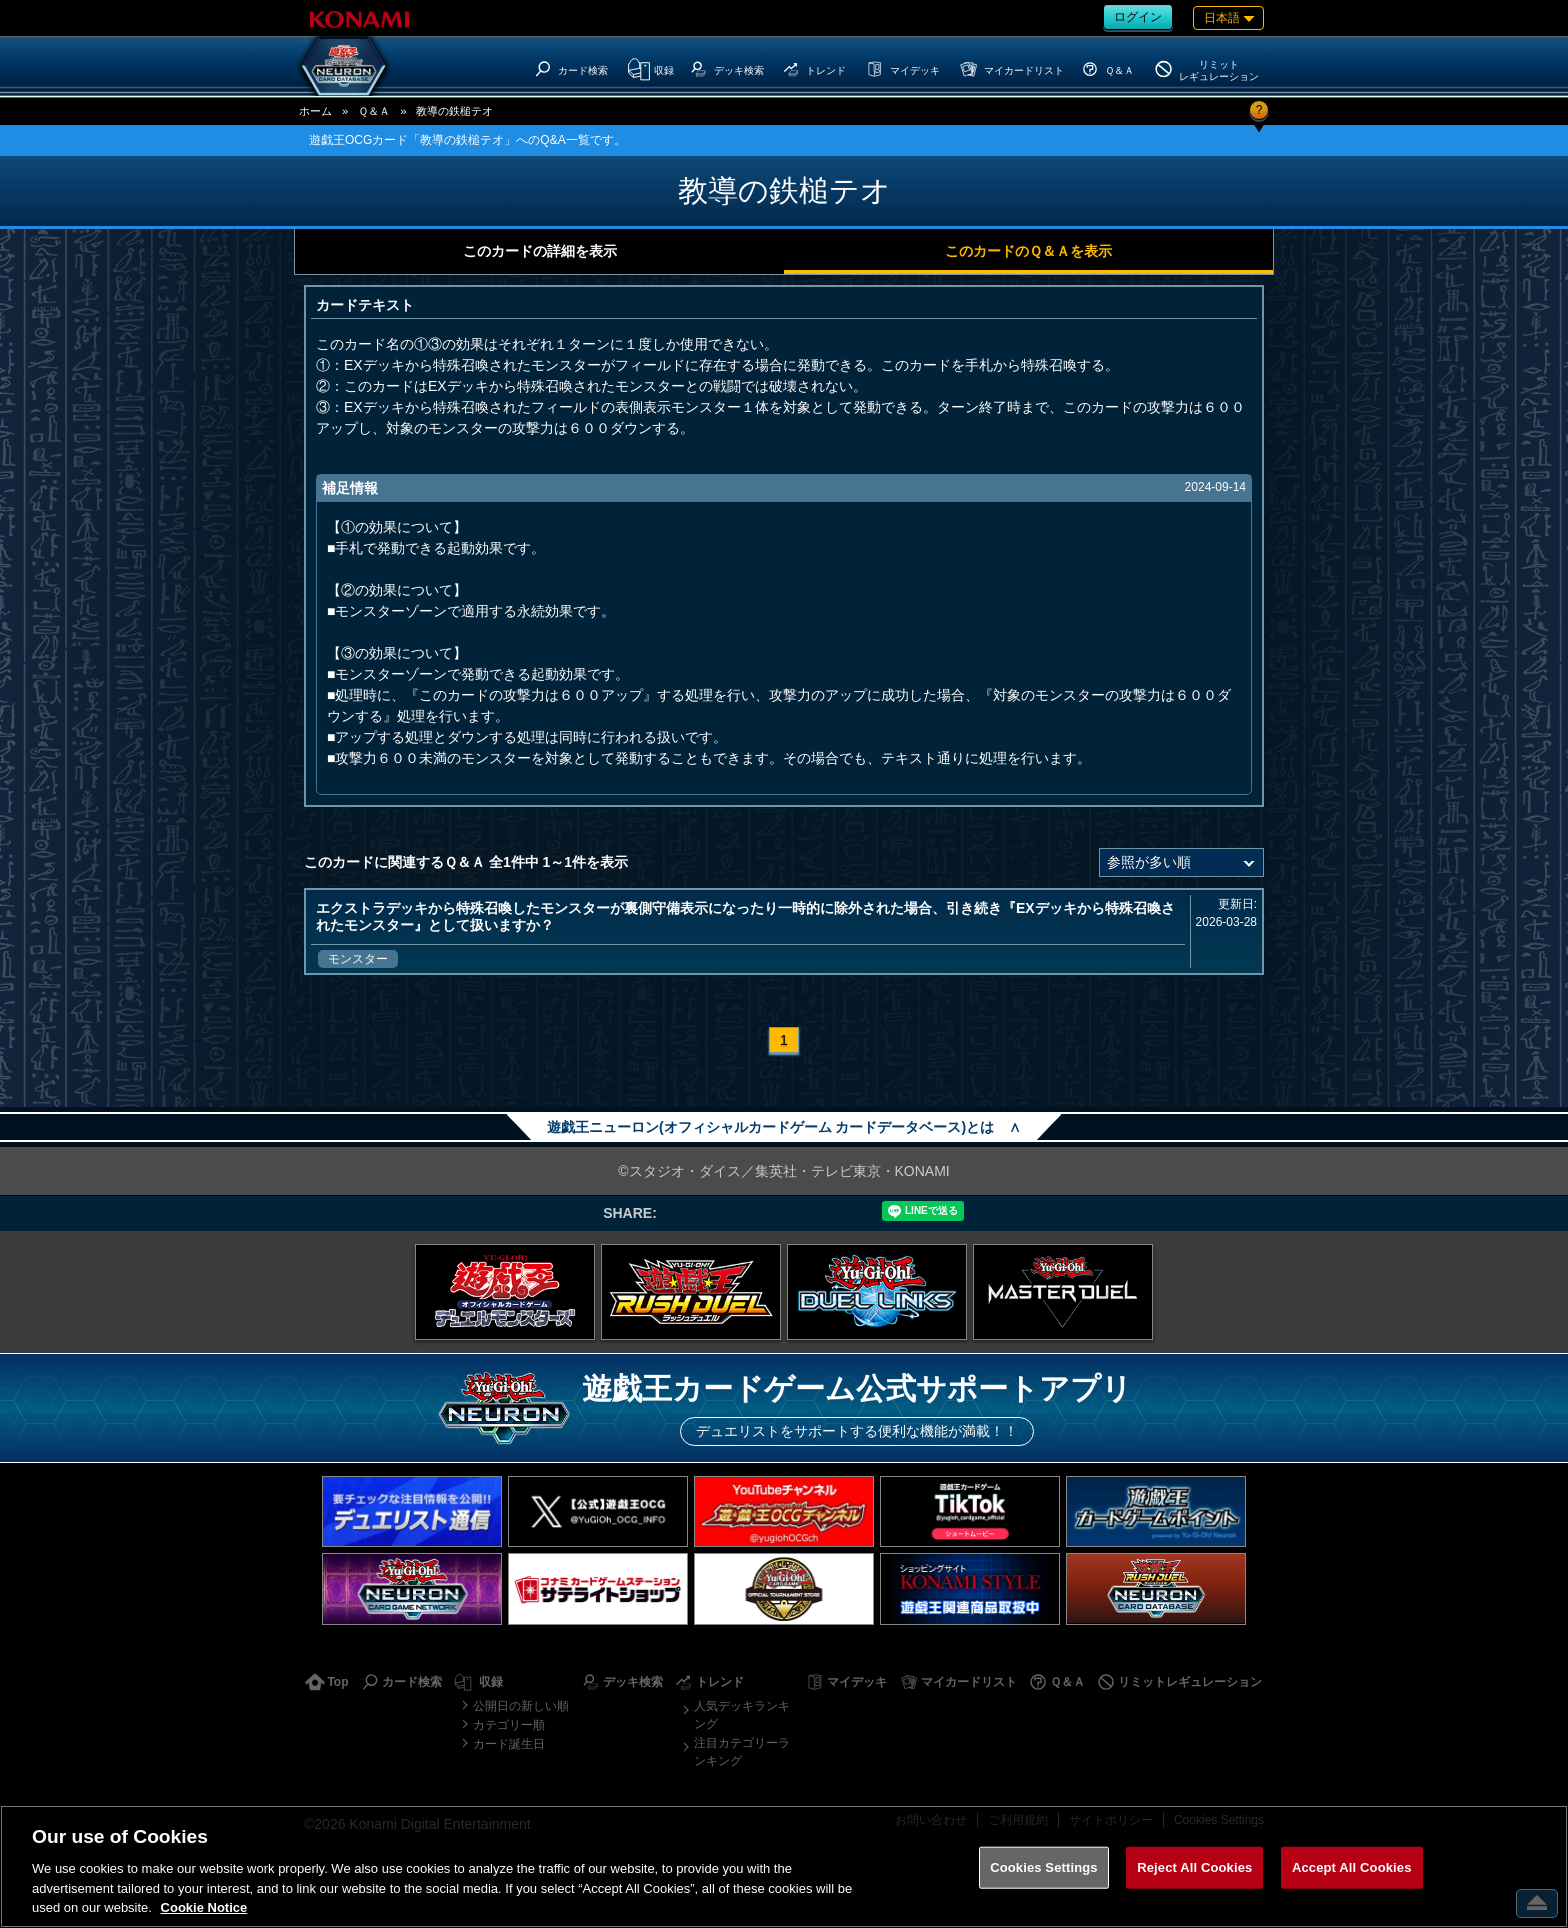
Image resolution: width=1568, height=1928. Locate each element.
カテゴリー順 (509, 1725)
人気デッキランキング (742, 1715)
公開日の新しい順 (521, 1706)
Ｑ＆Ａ (374, 111)
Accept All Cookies (1352, 1867)
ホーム (315, 111)
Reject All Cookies (1194, 1867)
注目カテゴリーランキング (742, 1752)
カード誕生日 (509, 1744)
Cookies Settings (1044, 1867)
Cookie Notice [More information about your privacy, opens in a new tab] (204, 1907)
